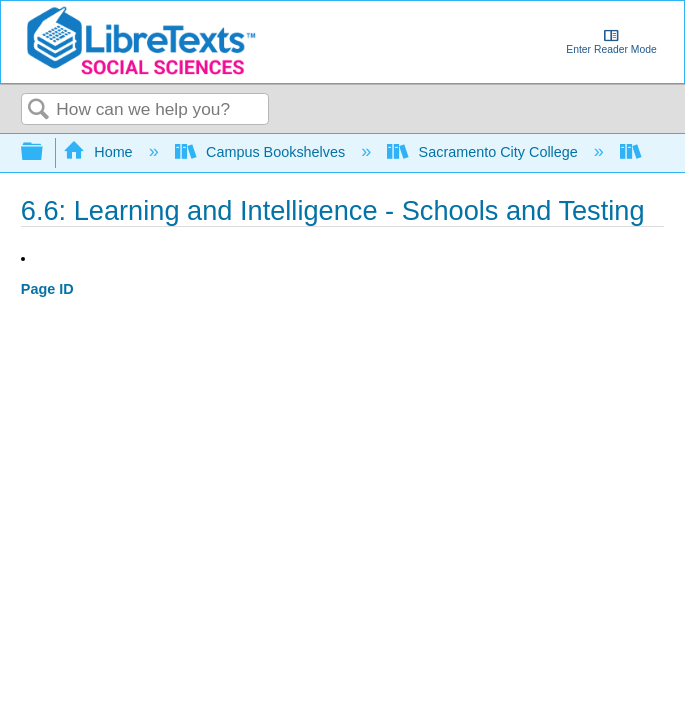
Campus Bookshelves (262, 152)
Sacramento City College (484, 152)
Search (39, 110)
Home (100, 152)
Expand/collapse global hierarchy (45, 152)
